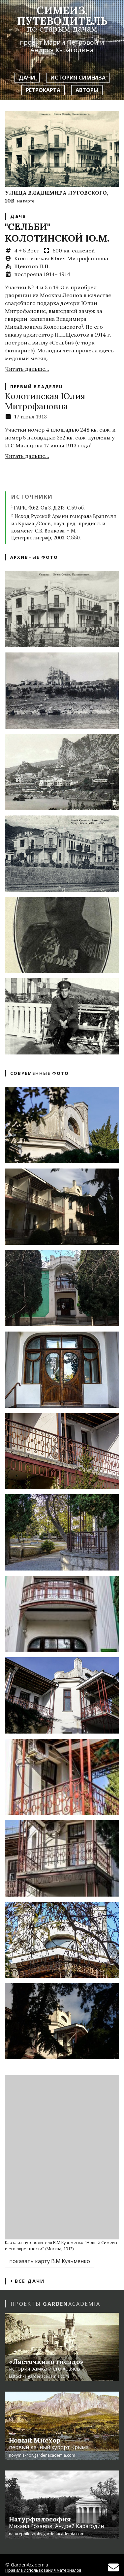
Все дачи (27, 2281)
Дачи (27, 77)
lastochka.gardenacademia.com (39, 2376)
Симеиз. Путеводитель (62, 16)
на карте (26, 201)
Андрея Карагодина (62, 49)
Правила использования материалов (43, 2570)
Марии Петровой (71, 42)
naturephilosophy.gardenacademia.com (46, 2534)
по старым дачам (62, 28)
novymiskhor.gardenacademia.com (42, 2455)
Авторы (87, 90)
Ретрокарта (43, 90)
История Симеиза (78, 77)
